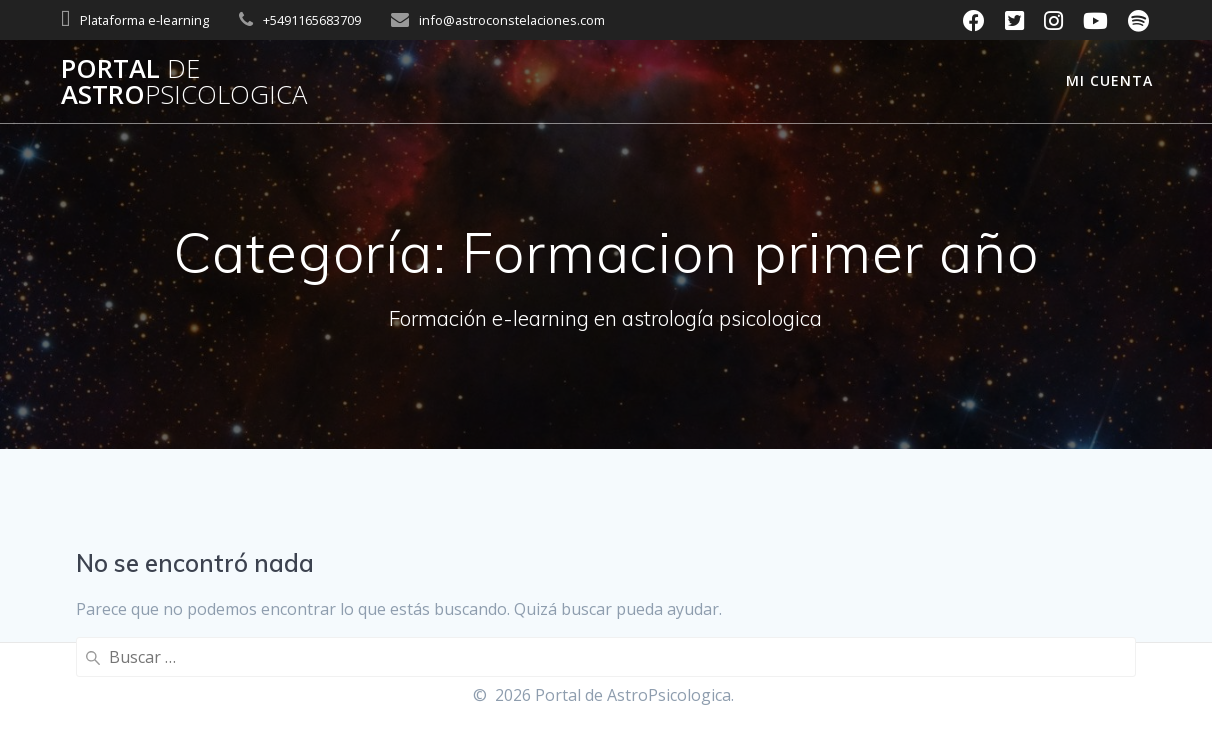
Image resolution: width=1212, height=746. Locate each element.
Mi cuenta (1109, 80)
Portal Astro (184, 81)
